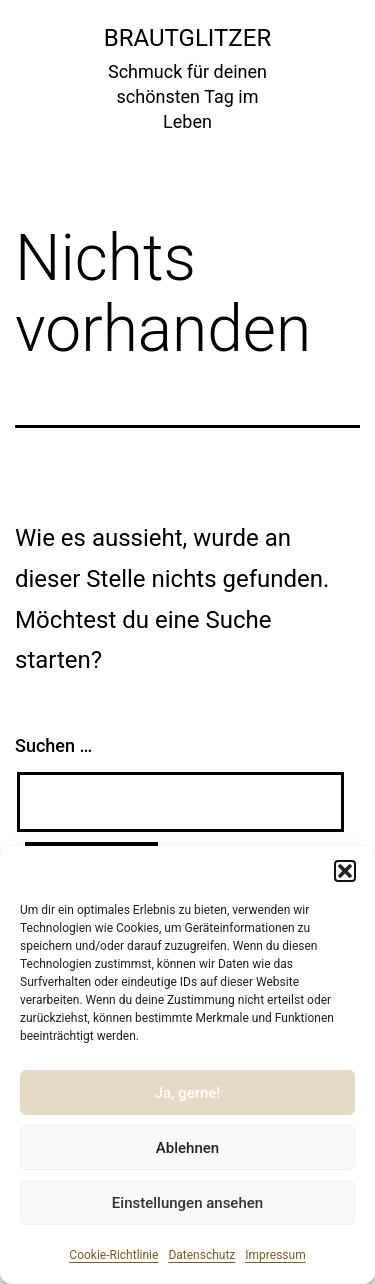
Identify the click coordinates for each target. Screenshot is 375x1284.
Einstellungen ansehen (187, 1203)
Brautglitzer (187, 38)
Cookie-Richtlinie (113, 1255)
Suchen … (53, 745)
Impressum (275, 1255)
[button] (345, 871)
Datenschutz (201, 1255)
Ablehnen (187, 1148)
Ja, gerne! (188, 1093)
